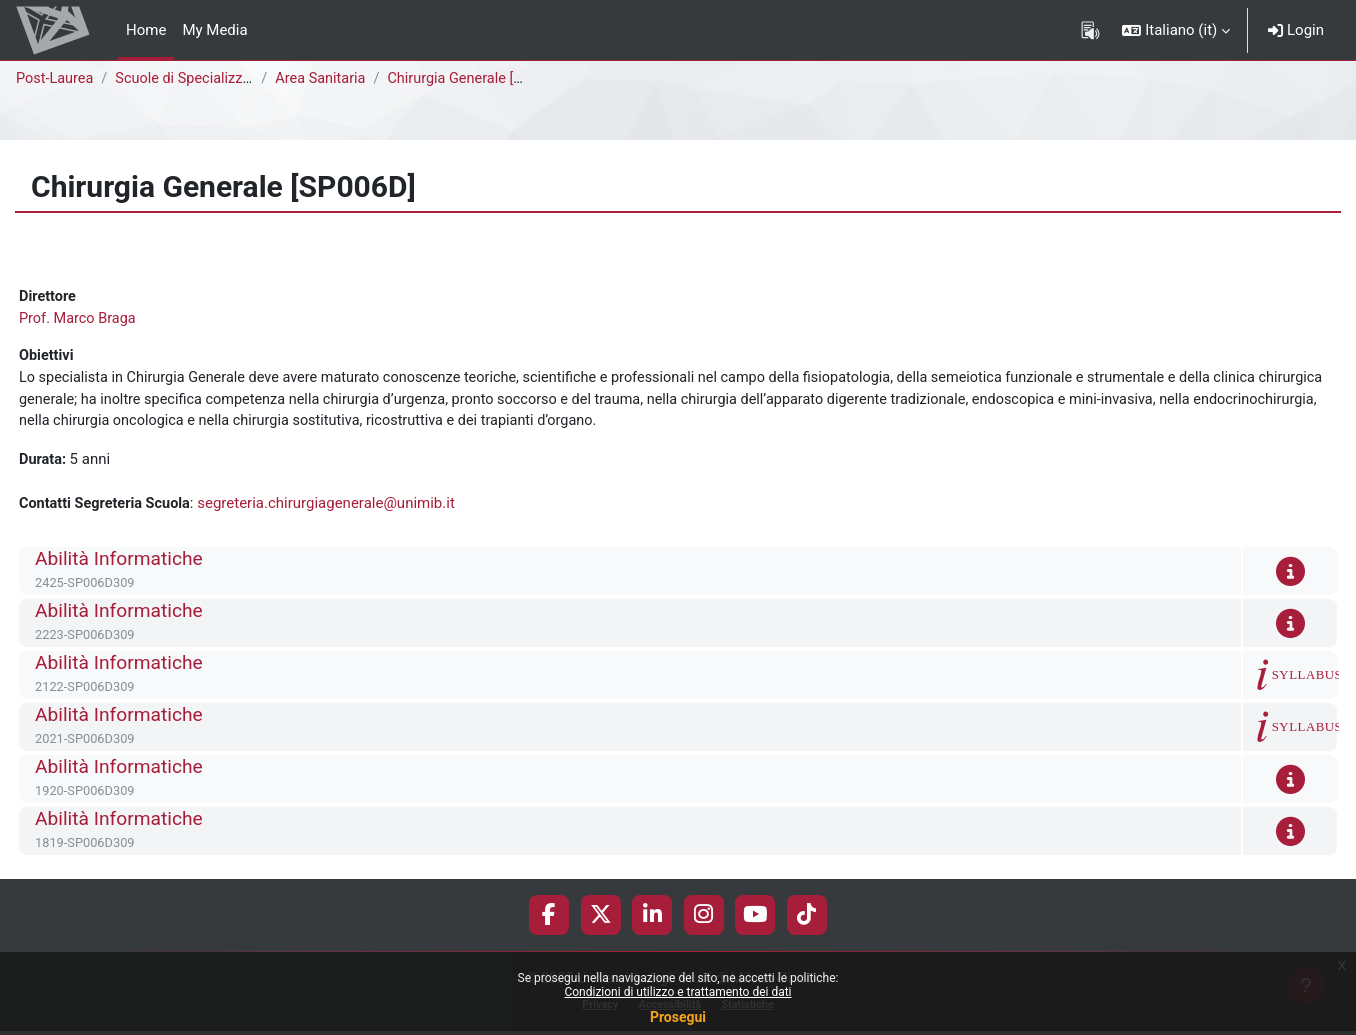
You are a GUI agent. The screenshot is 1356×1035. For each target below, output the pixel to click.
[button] (1176, 30)
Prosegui (678, 1017)
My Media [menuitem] (214, 30)
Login (1296, 30)
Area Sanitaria (325, 79)
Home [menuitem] (146, 30)
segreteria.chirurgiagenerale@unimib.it (333, 509)
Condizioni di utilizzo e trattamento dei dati (677, 992)
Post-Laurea (56, 79)
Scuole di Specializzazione (206, 79)
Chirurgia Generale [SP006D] (488, 79)
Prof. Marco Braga (79, 320)
